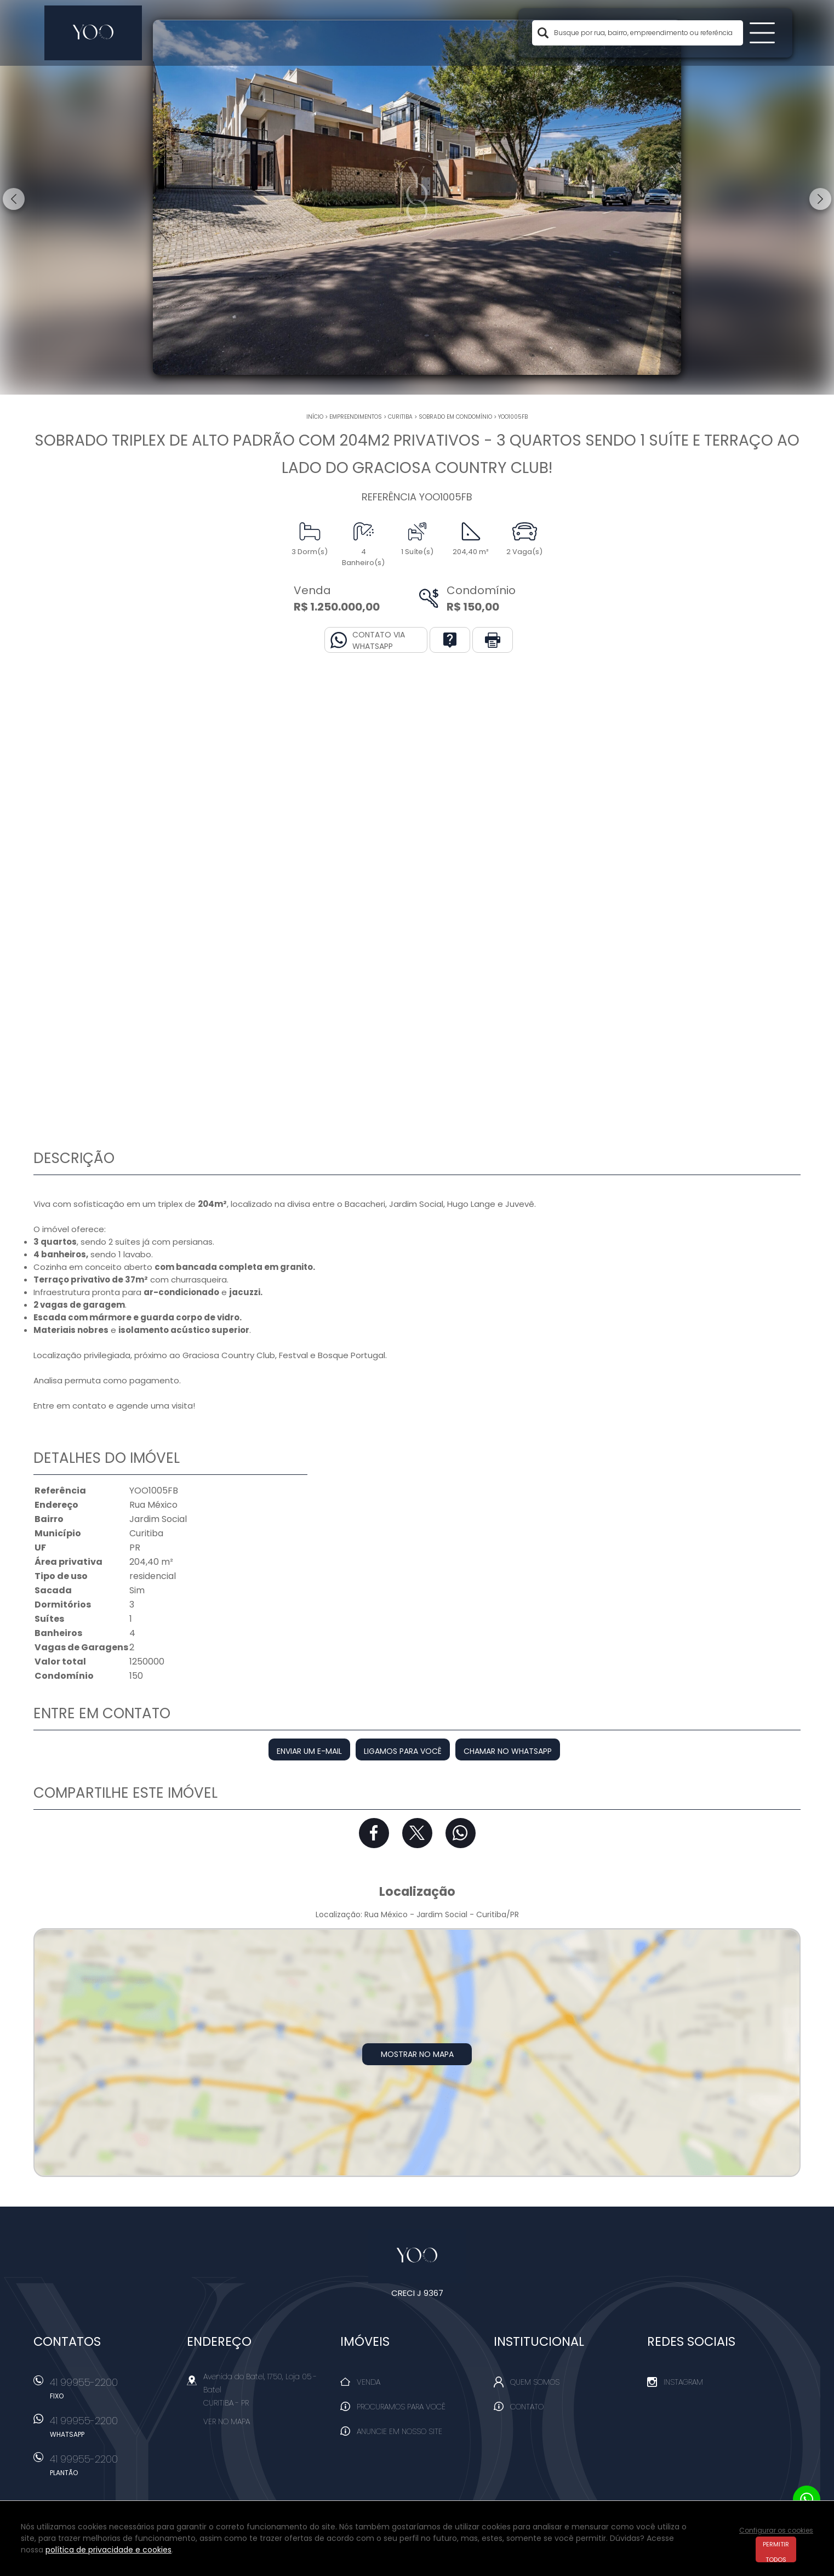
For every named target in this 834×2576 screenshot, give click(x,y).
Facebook (374, 1833)
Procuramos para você (401, 2406)
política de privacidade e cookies (108, 2549)
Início (314, 417)
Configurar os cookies (776, 2530)
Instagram (683, 2381)
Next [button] (820, 199)
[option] (417, 197)
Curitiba (400, 417)
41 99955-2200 (113, 2391)
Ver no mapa (226, 2421)
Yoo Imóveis (417, 2256)
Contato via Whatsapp (378, 640)
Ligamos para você (403, 1751)
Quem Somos (534, 2381)
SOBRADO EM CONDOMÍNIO (455, 417)
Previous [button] (14, 199)
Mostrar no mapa (417, 2054)
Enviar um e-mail (309, 1751)
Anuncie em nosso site (399, 2431)
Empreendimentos (355, 417)
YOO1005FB (513, 417)
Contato (527, 2406)
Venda (368, 2381)
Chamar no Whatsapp (508, 1751)
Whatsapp (460, 1833)
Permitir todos (776, 2551)
